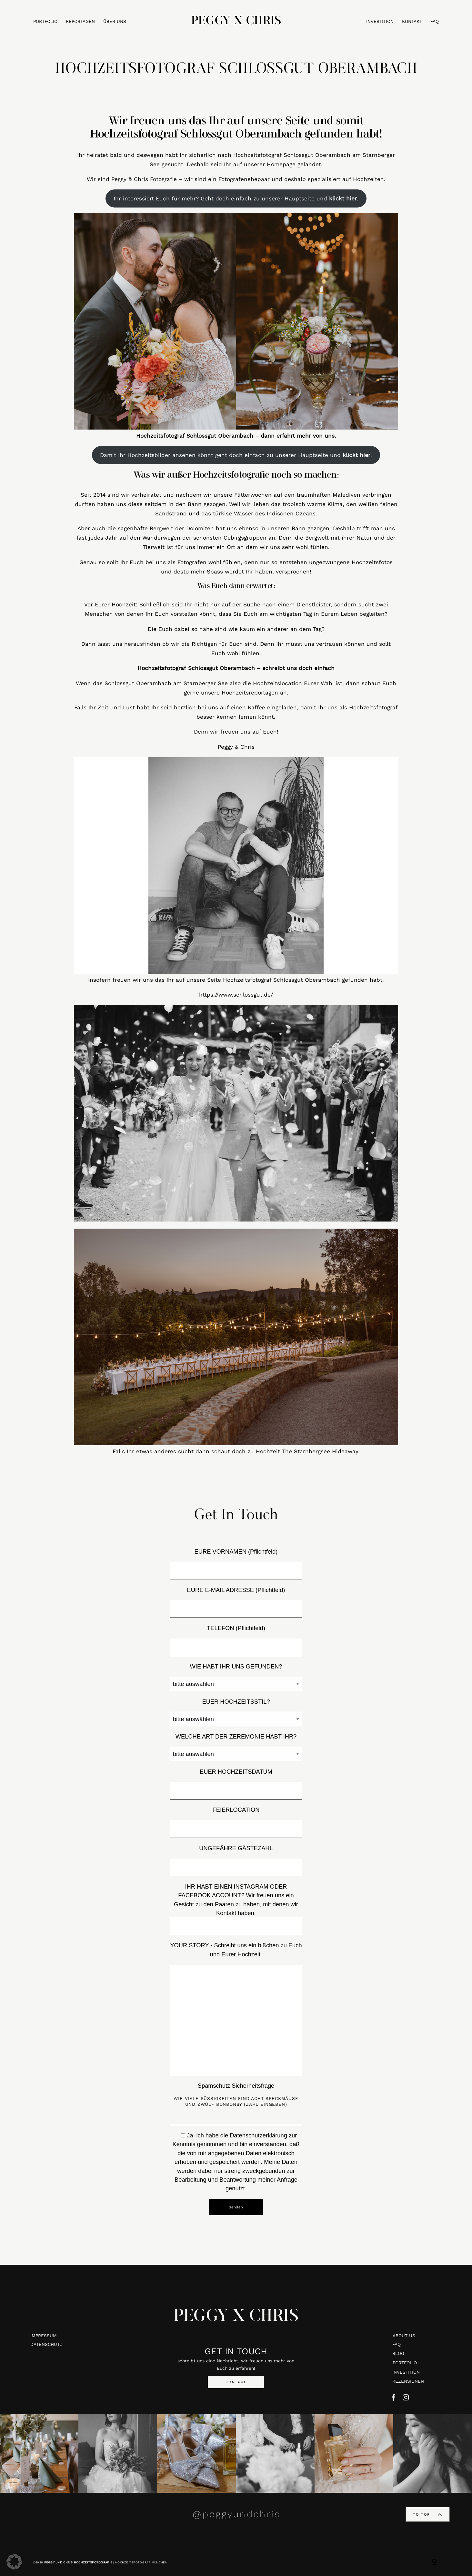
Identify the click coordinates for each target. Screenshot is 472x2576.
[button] (14, 2562)
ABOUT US (404, 2335)
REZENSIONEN (408, 2381)
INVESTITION (380, 21)
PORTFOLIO (45, 21)
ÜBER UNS (114, 21)
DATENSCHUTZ (46, 2344)
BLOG (398, 2353)
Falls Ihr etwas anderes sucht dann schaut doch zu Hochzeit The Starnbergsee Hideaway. (236, 1451)
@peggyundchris (236, 2514)
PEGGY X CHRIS (235, 2321)
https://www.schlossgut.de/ (236, 994)
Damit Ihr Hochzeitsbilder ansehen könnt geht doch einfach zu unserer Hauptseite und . (236, 455)
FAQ (434, 21)
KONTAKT (412, 21)
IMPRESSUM (43, 2335)
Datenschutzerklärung (258, 2135)
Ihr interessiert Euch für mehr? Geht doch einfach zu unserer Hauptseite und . (236, 198)
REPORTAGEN (80, 21)
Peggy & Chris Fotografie (144, 179)
